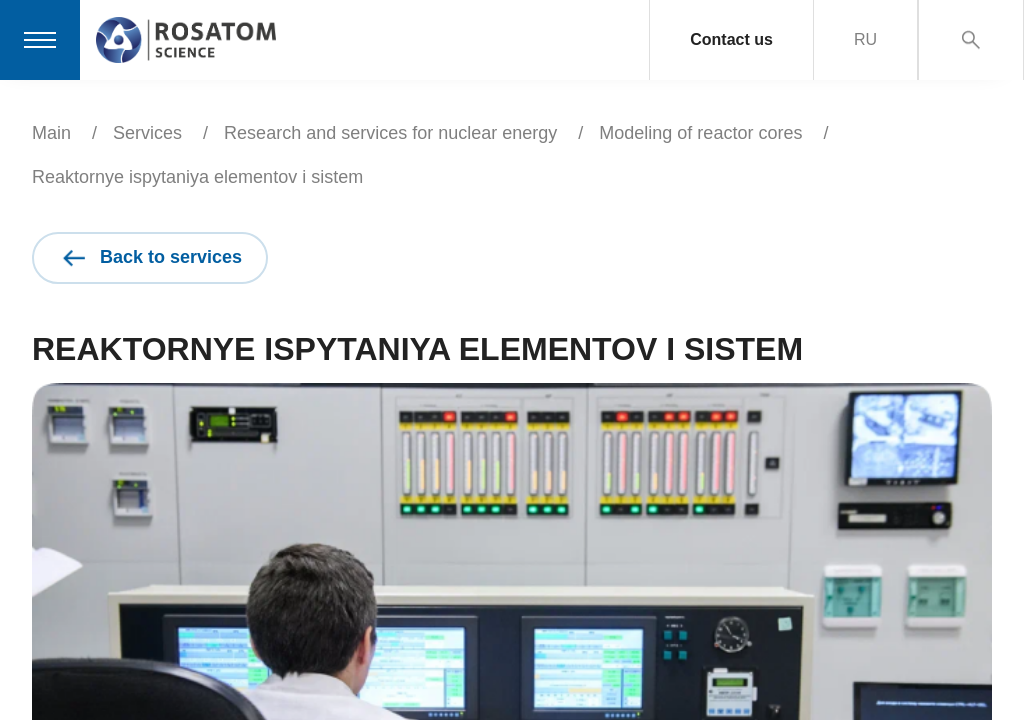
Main (51, 133)
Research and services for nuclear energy (390, 133)
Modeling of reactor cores (700, 133)
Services (147, 133)
